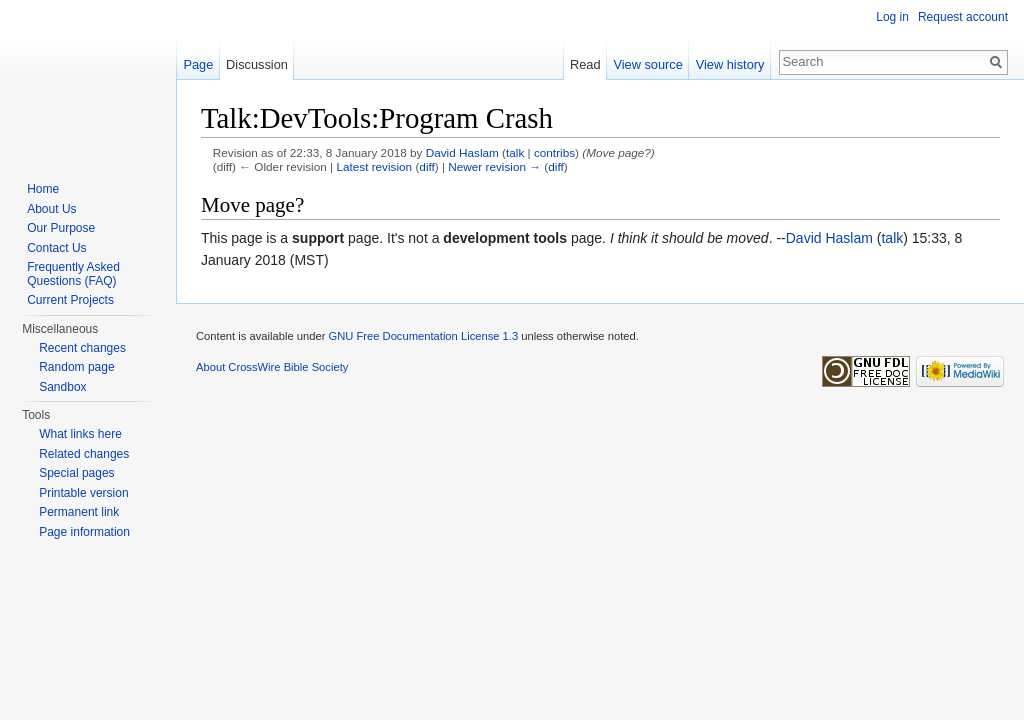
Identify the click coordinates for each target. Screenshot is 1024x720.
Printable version (83, 493)
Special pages (76, 473)
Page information (84, 532)
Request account (963, 17)
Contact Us (56, 248)
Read (585, 64)
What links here (80, 434)
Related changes (84, 454)
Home (43, 189)
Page (198, 64)
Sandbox (62, 387)
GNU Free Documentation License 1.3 (423, 336)
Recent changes (82, 348)
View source (647, 64)
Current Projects (70, 300)
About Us (51, 209)
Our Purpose (61, 228)
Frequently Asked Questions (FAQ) (73, 274)
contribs (554, 152)
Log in (892, 17)
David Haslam (462, 152)
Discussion (257, 64)
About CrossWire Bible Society (272, 367)
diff (426, 166)
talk (515, 152)
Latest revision (374, 166)
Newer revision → (494, 166)
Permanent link (79, 512)
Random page (76, 367)
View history (730, 64)
